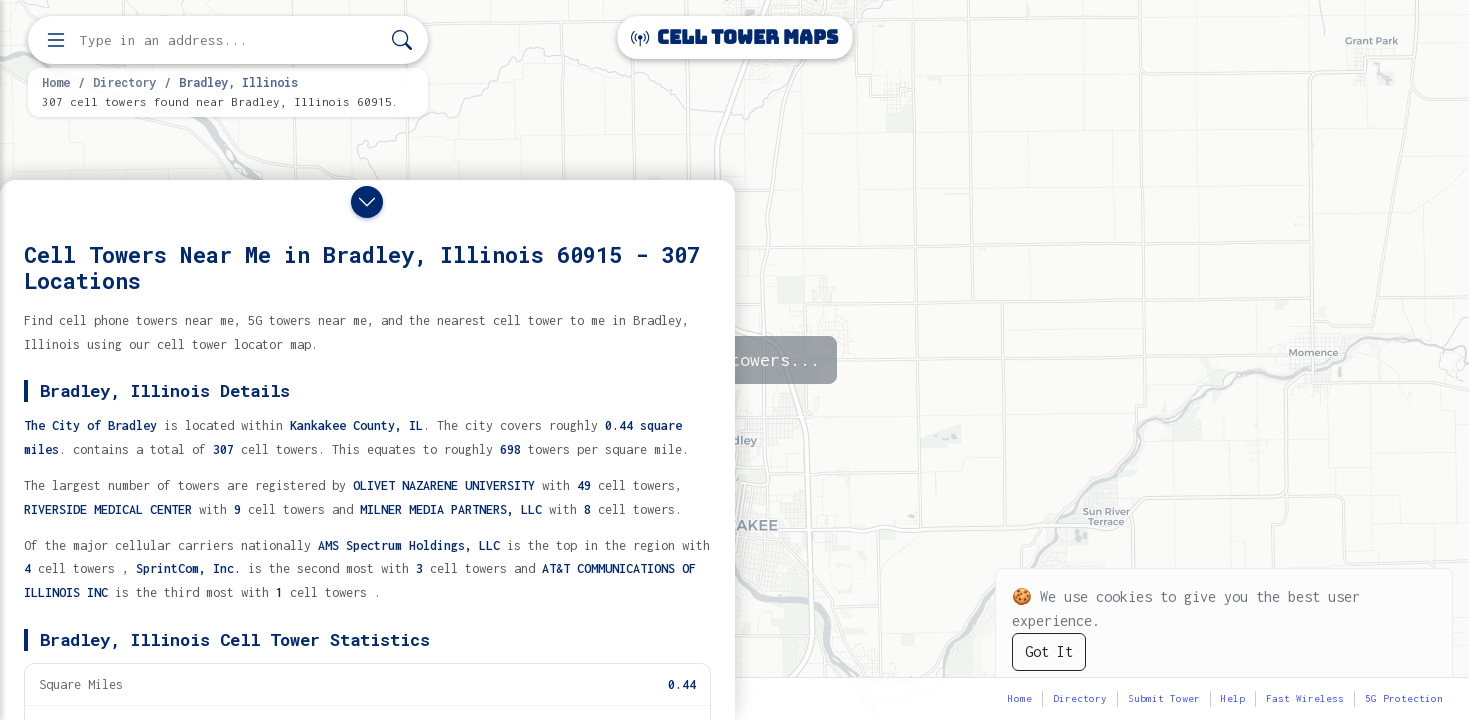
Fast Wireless (1305, 698)
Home (56, 82)
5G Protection (1404, 698)
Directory (124, 82)
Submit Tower (1164, 698)
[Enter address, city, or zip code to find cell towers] (230, 40)
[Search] (402, 40)
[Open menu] (56, 40)
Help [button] (1233, 698)
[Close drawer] (367, 202)
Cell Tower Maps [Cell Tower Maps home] (734, 37)
